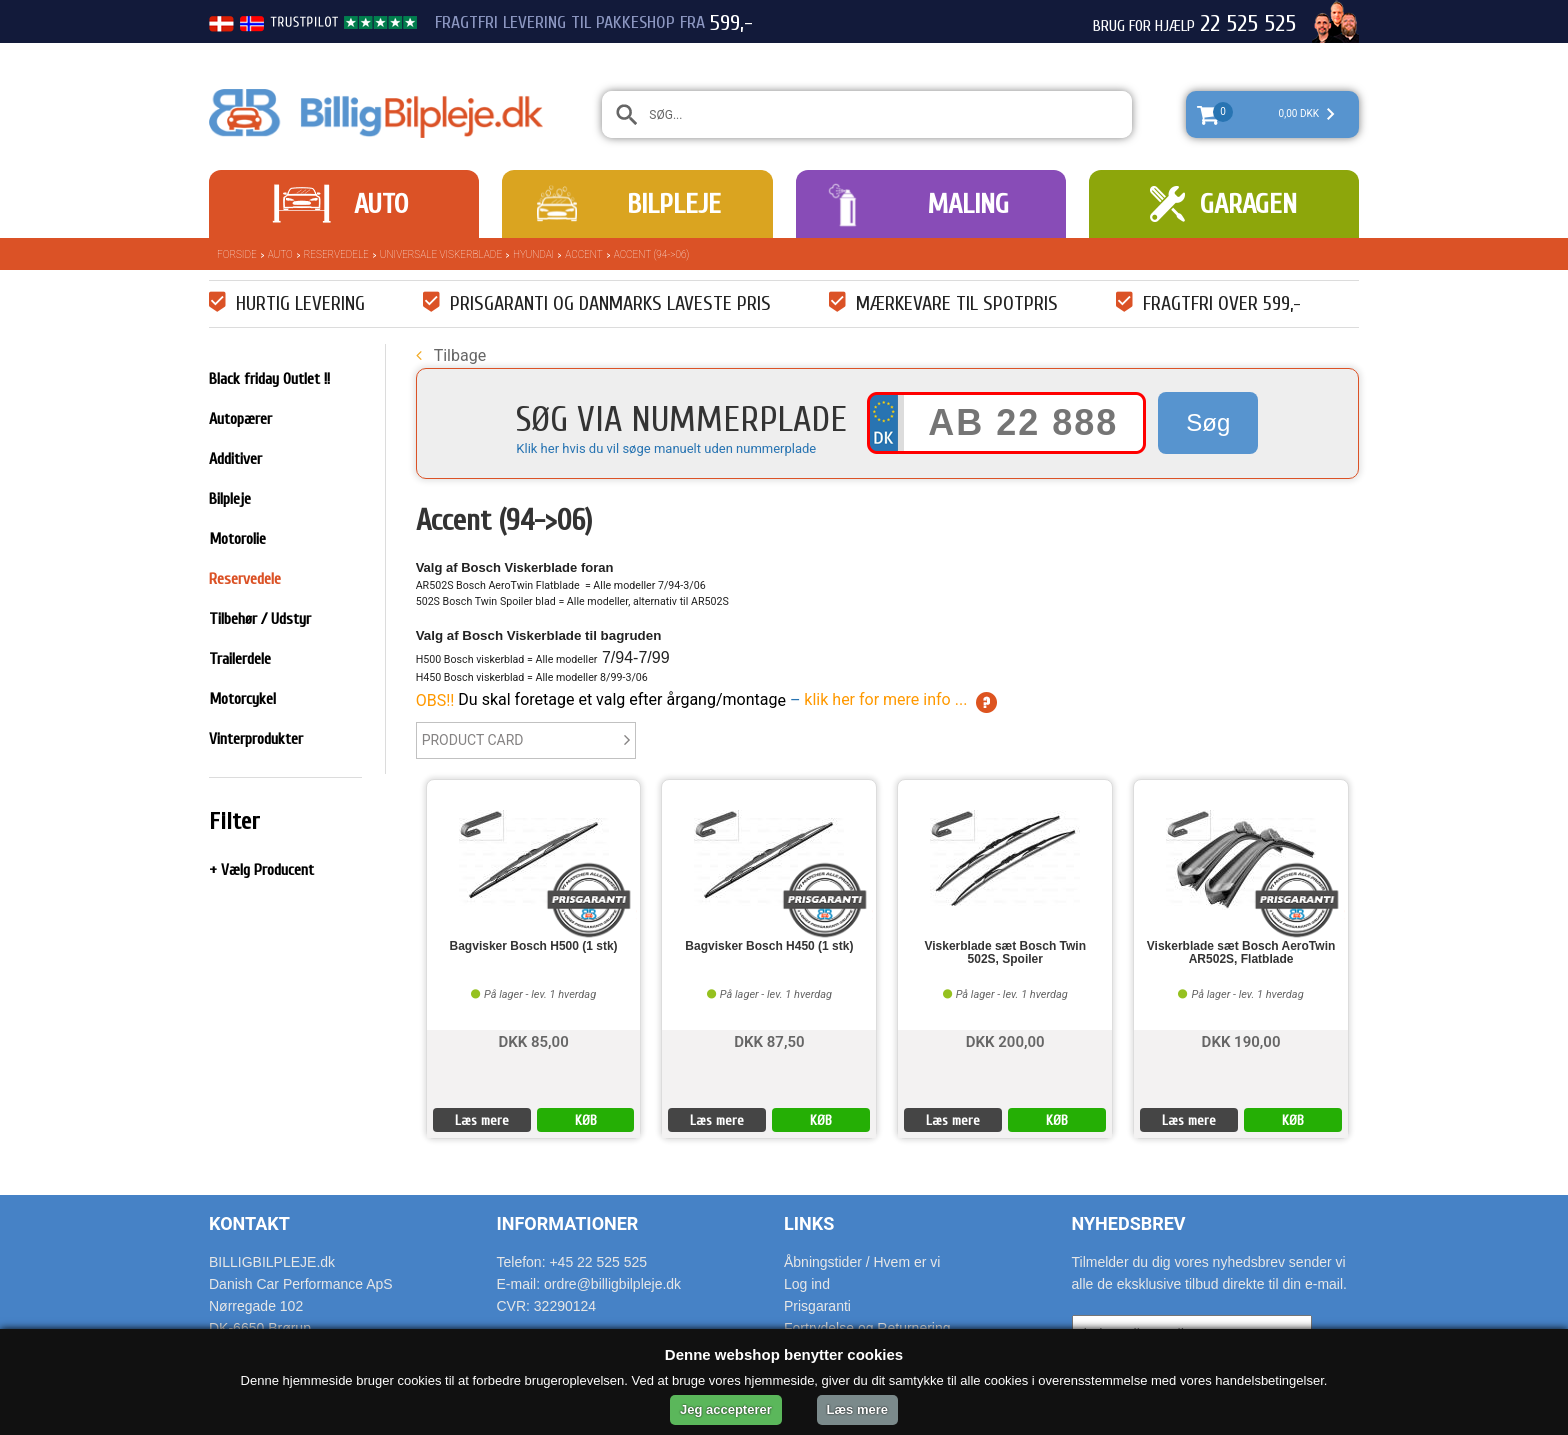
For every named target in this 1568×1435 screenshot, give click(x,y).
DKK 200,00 (1005, 1040)
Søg (1208, 422)
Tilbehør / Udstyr (260, 619)
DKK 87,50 (769, 1040)
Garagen (1248, 204)
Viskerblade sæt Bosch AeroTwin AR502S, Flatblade (1241, 953)
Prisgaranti (817, 1306)
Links (809, 1223)
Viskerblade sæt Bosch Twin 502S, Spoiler (1005, 953)
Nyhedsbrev (1129, 1223)
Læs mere (482, 1120)
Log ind (807, 1284)
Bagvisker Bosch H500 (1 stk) (534, 946)
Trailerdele (240, 659)
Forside (237, 254)
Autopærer (240, 419)
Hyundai (533, 254)
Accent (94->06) (652, 254)
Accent (583, 254)
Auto (381, 204)
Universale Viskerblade (441, 254)
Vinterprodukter (256, 739)
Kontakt (249, 1223)
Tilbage (451, 355)
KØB (586, 1120)
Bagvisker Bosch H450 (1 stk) (769, 946)
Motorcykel (242, 699)
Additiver (235, 459)
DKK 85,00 (533, 1040)
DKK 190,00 (1241, 1040)
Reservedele (336, 254)
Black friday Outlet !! (269, 379)
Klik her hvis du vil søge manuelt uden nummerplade (666, 448)
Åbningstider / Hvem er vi (862, 1262)
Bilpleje (674, 204)
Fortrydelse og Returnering (867, 1328)
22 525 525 (1248, 24)
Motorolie (237, 539)
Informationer (568, 1223)
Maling (968, 204)
